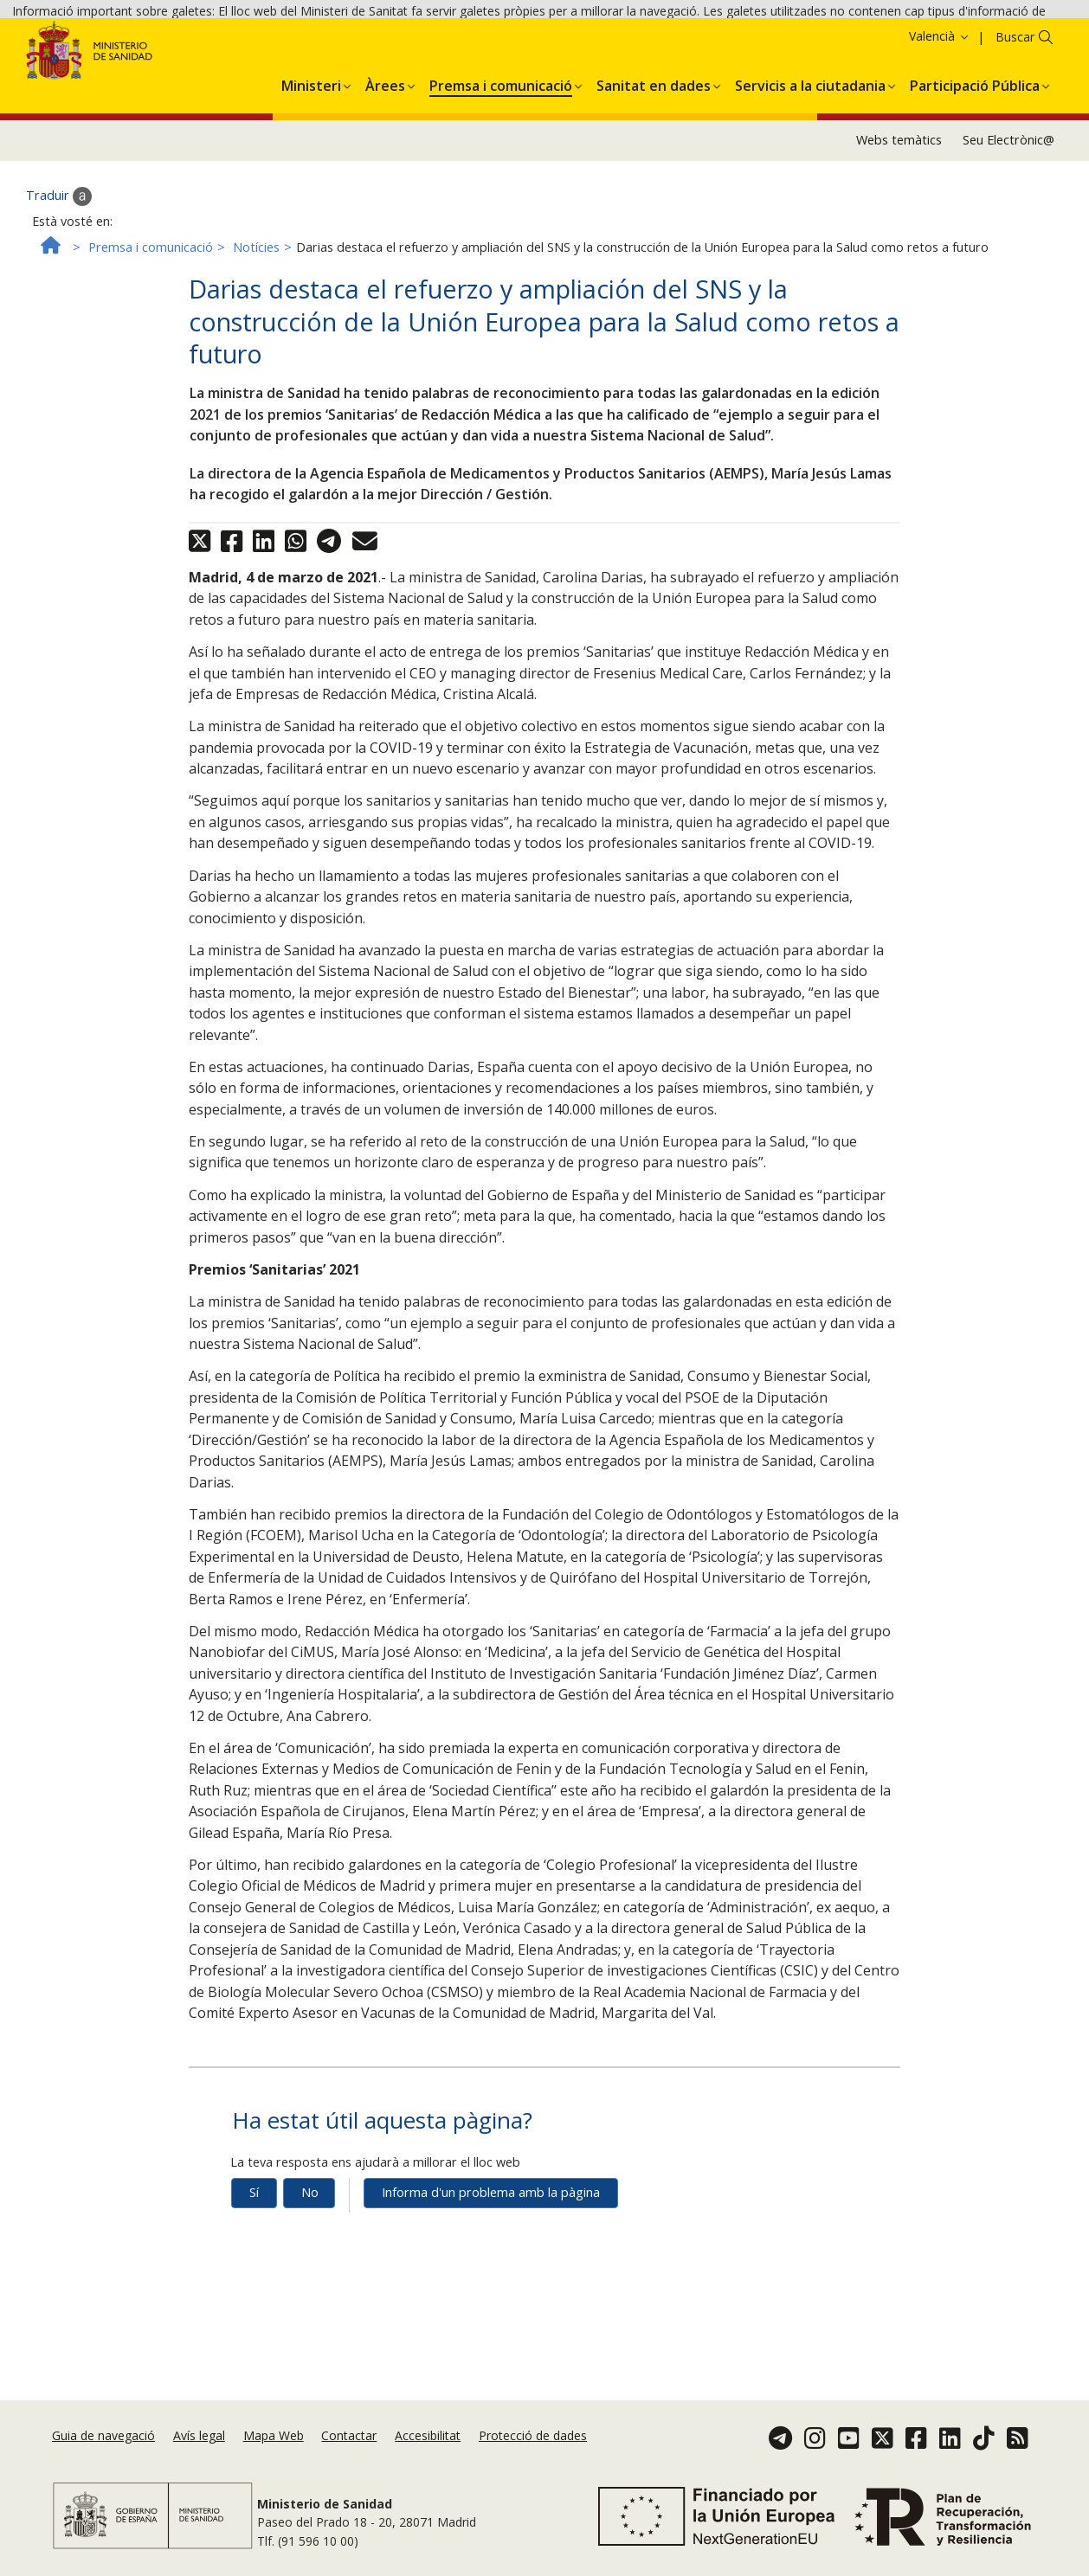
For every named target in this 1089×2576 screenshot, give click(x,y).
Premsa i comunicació (150, 322)
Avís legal (199, 2438)
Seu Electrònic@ (1008, 216)
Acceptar (983, 42)
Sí (254, 2268)
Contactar (349, 2438)
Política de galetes (890, 41)
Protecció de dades (533, 2438)
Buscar (1015, 112)
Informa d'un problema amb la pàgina (491, 2268)
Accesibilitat (428, 2438)
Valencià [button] (939, 111)
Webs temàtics (899, 216)
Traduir (59, 271)
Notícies (256, 322)
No (310, 2268)
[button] (311, 158)
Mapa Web (273, 2438)
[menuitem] (311, 158)
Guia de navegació (103, 2438)
